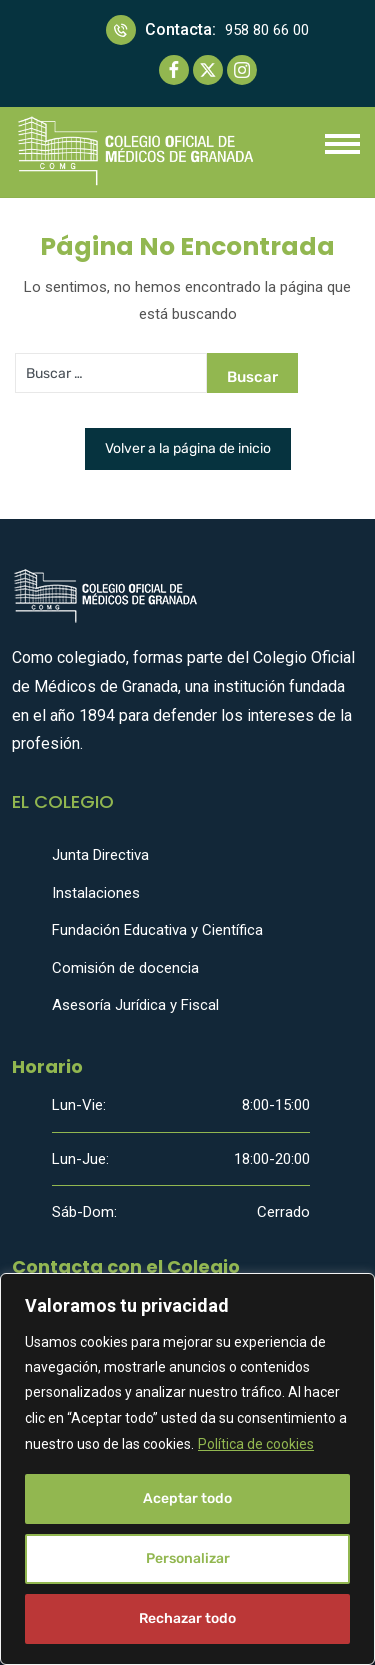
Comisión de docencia (125, 968)
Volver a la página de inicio (188, 448)
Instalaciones (96, 893)
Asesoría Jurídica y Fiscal (135, 1005)
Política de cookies (256, 1444)
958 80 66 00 (267, 30)
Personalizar (188, 1558)
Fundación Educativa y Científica (157, 930)
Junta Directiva (100, 855)
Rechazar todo (187, 1618)
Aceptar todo (187, 1498)
